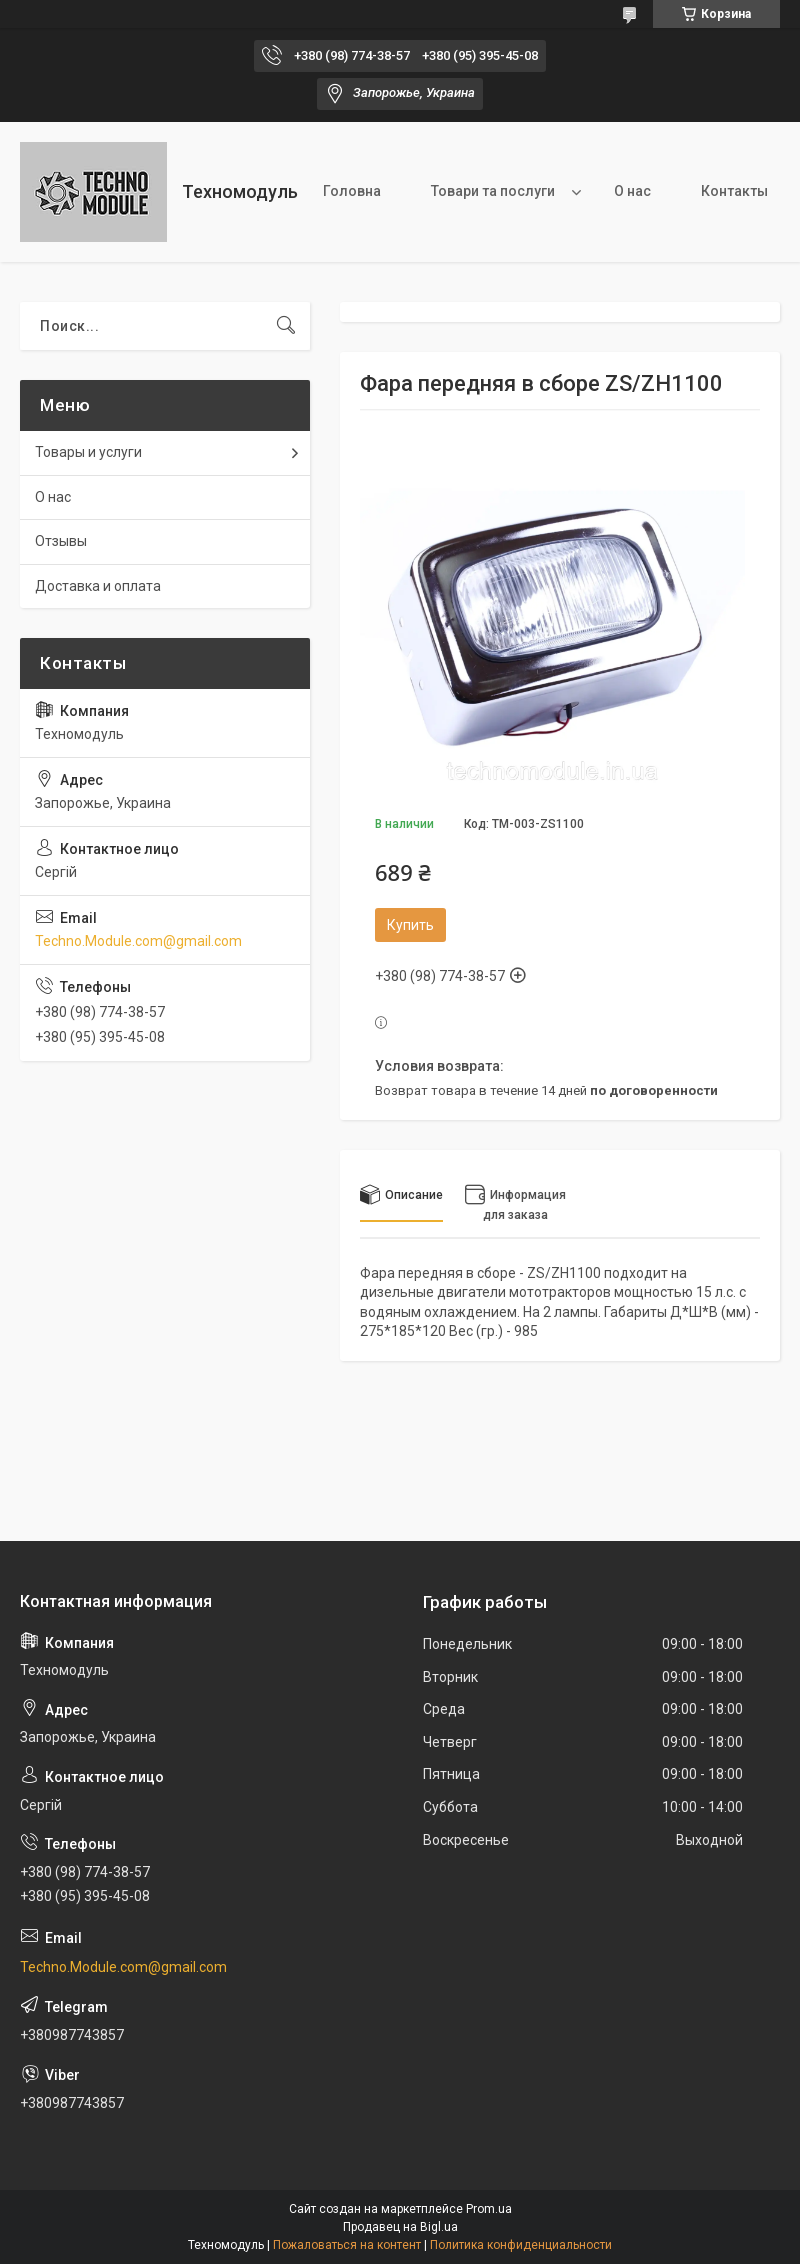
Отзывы (61, 541)
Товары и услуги (88, 452)
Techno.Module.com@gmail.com (138, 941)
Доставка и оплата (98, 586)
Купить (410, 925)
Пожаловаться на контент (347, 2245)
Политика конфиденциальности (521, 2245)
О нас (632, 191)
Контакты (734, 191)
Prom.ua (489, 2209)
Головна (352, 191)
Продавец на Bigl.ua (400, 2227)
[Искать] (286, 326)
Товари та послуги (493, 191)
